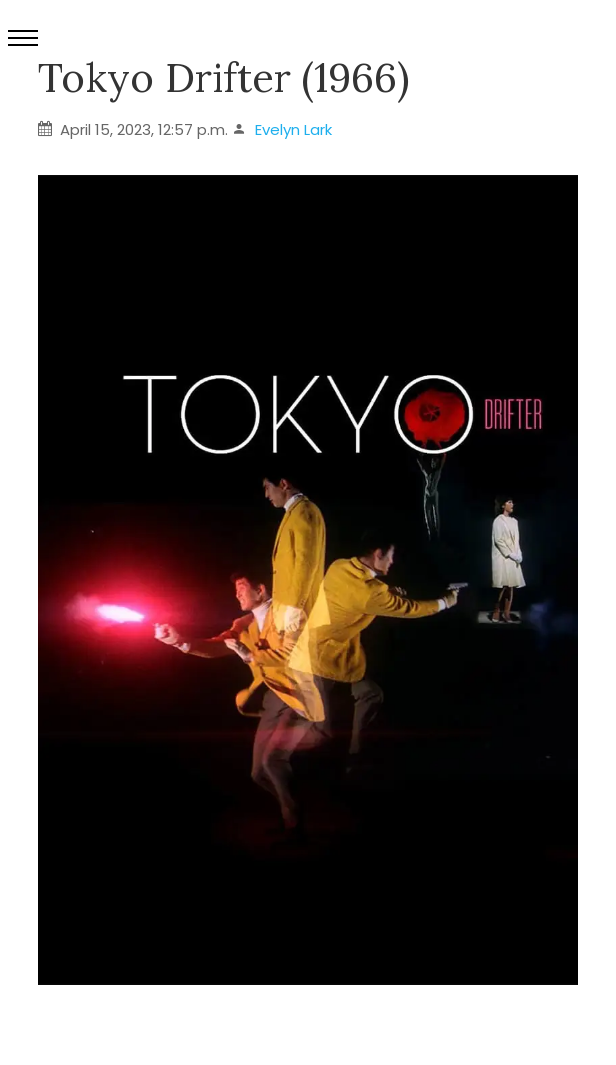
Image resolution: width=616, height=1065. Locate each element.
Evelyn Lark (293, 129)
